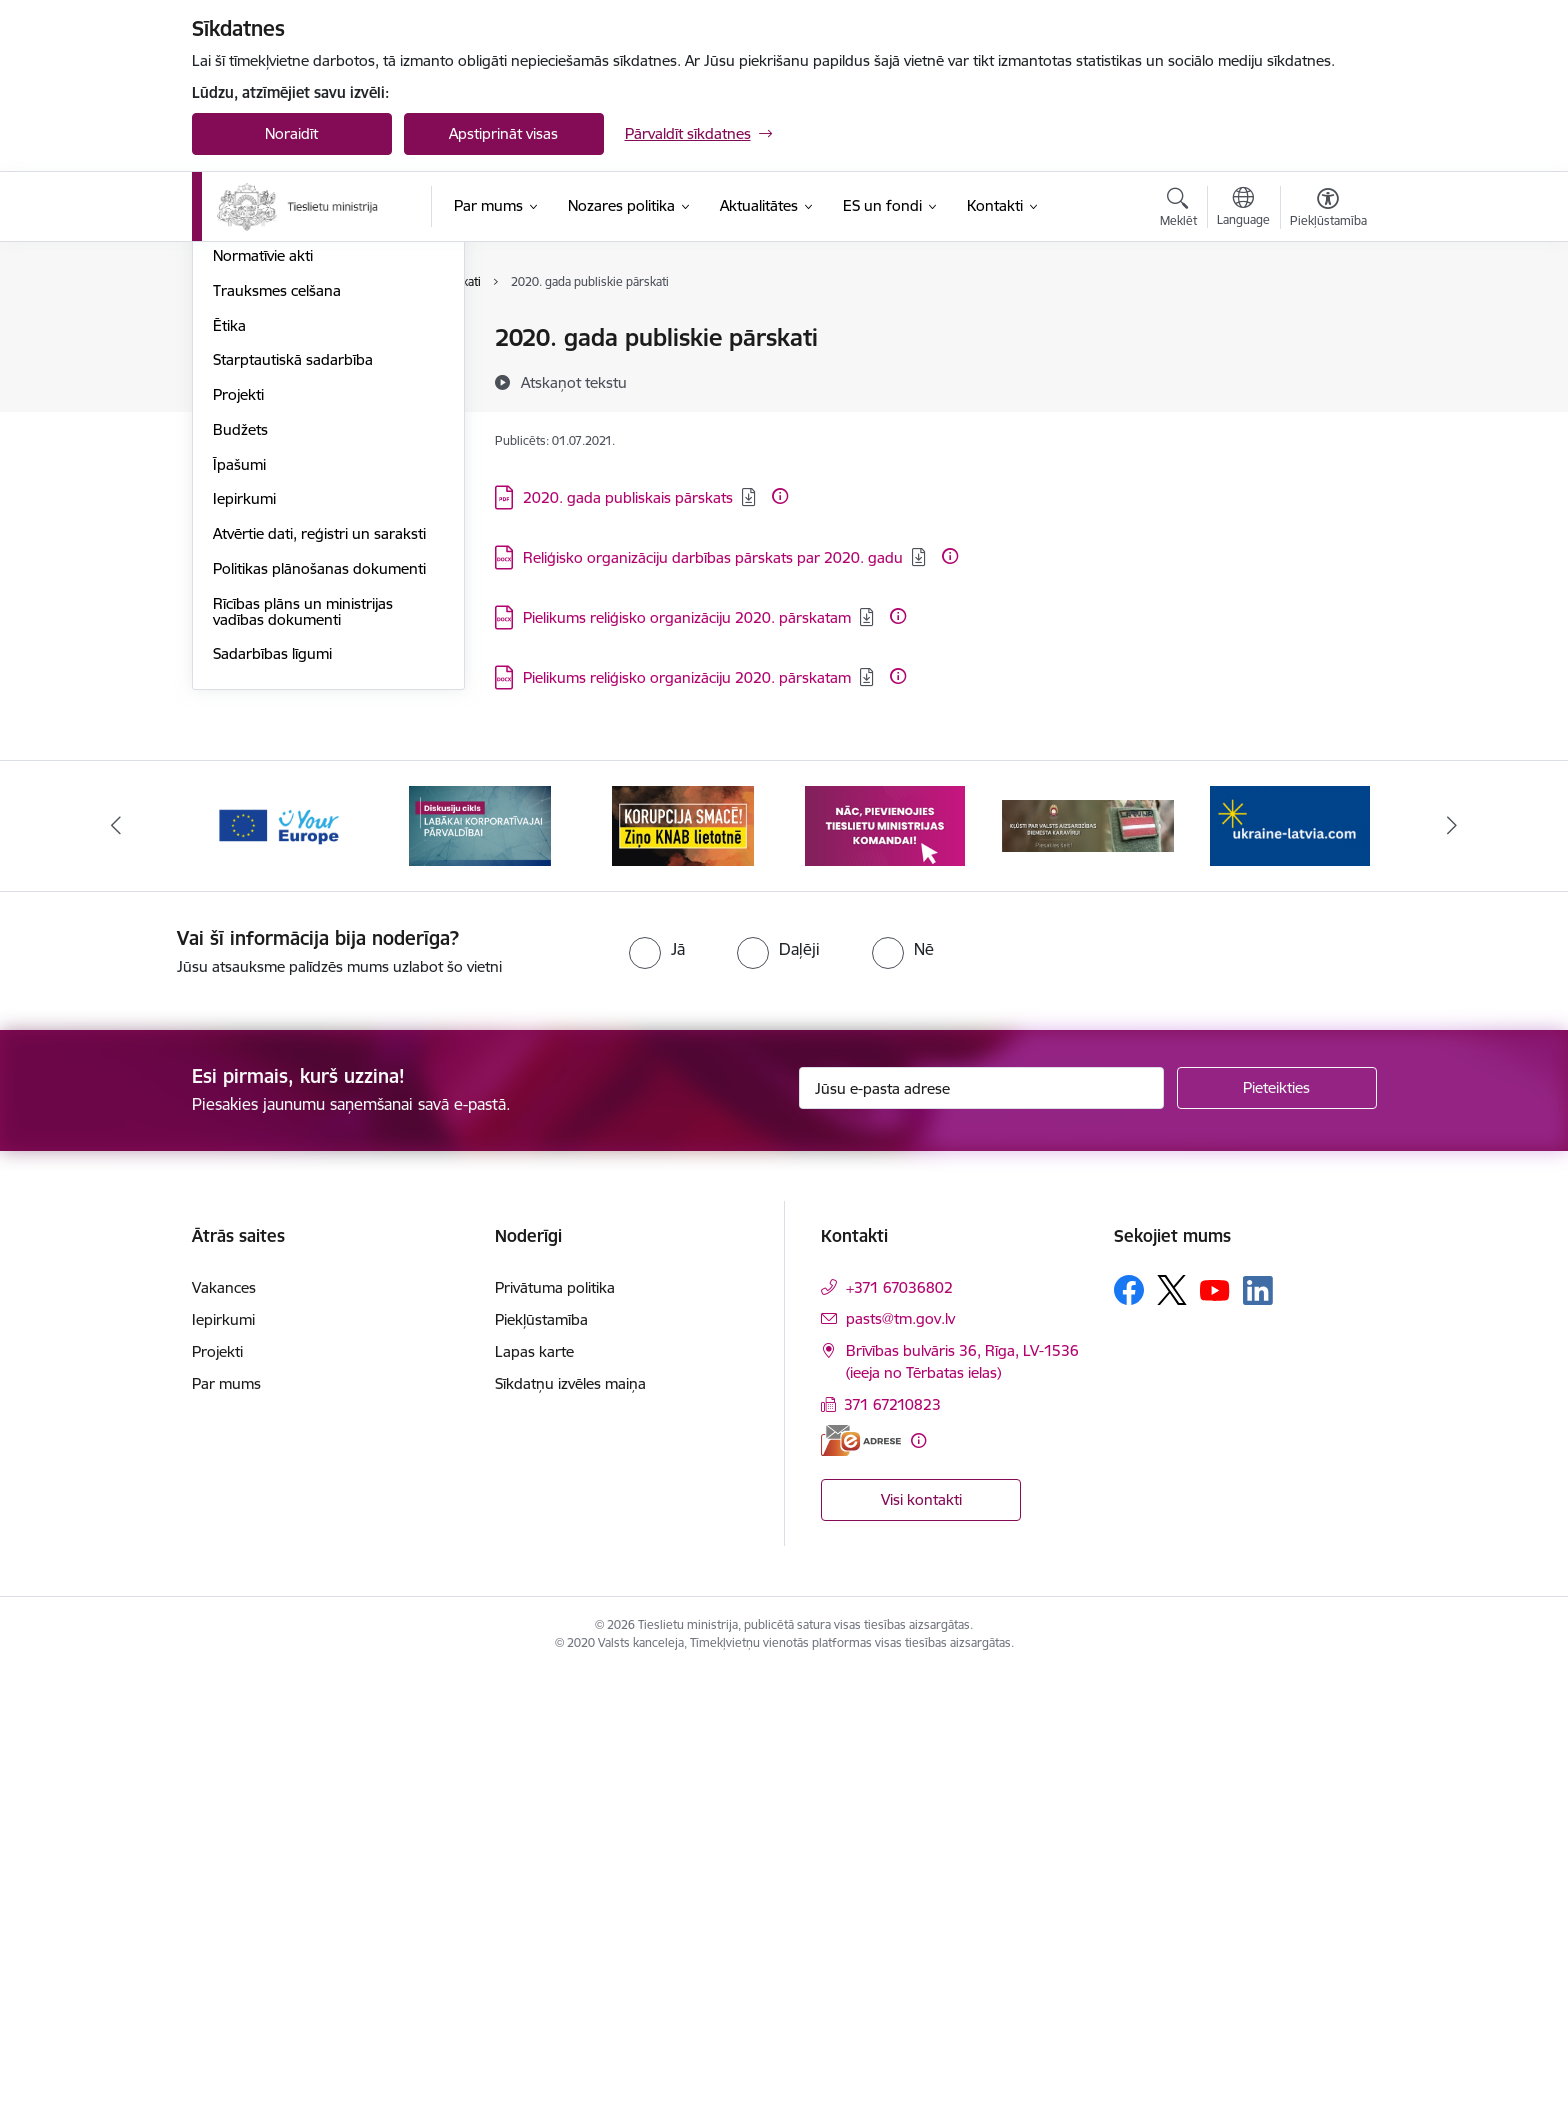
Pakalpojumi (254, 512)
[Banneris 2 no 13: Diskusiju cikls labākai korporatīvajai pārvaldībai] (480, 1271)
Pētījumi (239, 667)
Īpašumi (239, 911)
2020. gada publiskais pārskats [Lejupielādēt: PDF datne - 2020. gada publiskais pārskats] (628, 497)
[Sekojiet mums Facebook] (1129, 1737)
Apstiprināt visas (503, 133)
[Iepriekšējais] (116, 1273)
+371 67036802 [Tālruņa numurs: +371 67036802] (899, 1734)
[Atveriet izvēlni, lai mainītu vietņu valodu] (1243, 209)
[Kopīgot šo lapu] (1327, 379)
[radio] (657, 1396)
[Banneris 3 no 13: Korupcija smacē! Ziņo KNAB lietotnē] (683, 1271)
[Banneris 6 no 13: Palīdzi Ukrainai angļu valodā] (1290, 1271)
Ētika (229, 772)
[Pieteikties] (1277, 1535)
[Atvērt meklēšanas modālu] (1178, 210)
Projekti (238, 841)
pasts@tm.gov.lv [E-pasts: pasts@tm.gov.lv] (900, 1765)
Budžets (240, 876)
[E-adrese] (861, 1886)
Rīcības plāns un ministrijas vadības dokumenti (303, 1058)
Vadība (236, 339)
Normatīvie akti (263, 702)
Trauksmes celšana (277, 737)
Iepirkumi (244, 945)
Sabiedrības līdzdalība (285, 547)
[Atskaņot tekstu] (574, 382)
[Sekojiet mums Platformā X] (1172, 1737)
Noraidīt (291, 133)
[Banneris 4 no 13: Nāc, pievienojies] (885, 1271)
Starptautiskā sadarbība (293, 806)
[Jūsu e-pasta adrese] (981, 1535)
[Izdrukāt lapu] (1327, 329)
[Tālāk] (1453, 1273)
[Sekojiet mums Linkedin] (1258, 1737)
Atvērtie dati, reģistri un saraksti (319, 980)
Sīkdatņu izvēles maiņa (570, 1830)
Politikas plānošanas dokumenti (319, 1015)
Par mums (226, 1830)
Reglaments (253, 443)
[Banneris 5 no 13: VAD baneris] (1088, 1271)
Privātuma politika (555, 1734)
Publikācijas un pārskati (291, 633)
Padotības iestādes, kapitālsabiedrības (278, 590)
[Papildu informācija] (780, 496)
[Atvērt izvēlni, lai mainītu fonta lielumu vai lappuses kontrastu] (1328, 210)
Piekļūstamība (541, 1766)
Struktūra (245, 408)
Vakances (245, 373)
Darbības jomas (265, 478)
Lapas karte (534, 1798)
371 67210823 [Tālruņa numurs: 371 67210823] (892, 1851)
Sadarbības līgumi (272, 1100)
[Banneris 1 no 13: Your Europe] (278, 1271)
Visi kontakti (921, 1946)
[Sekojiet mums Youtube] (1215, 1736)
